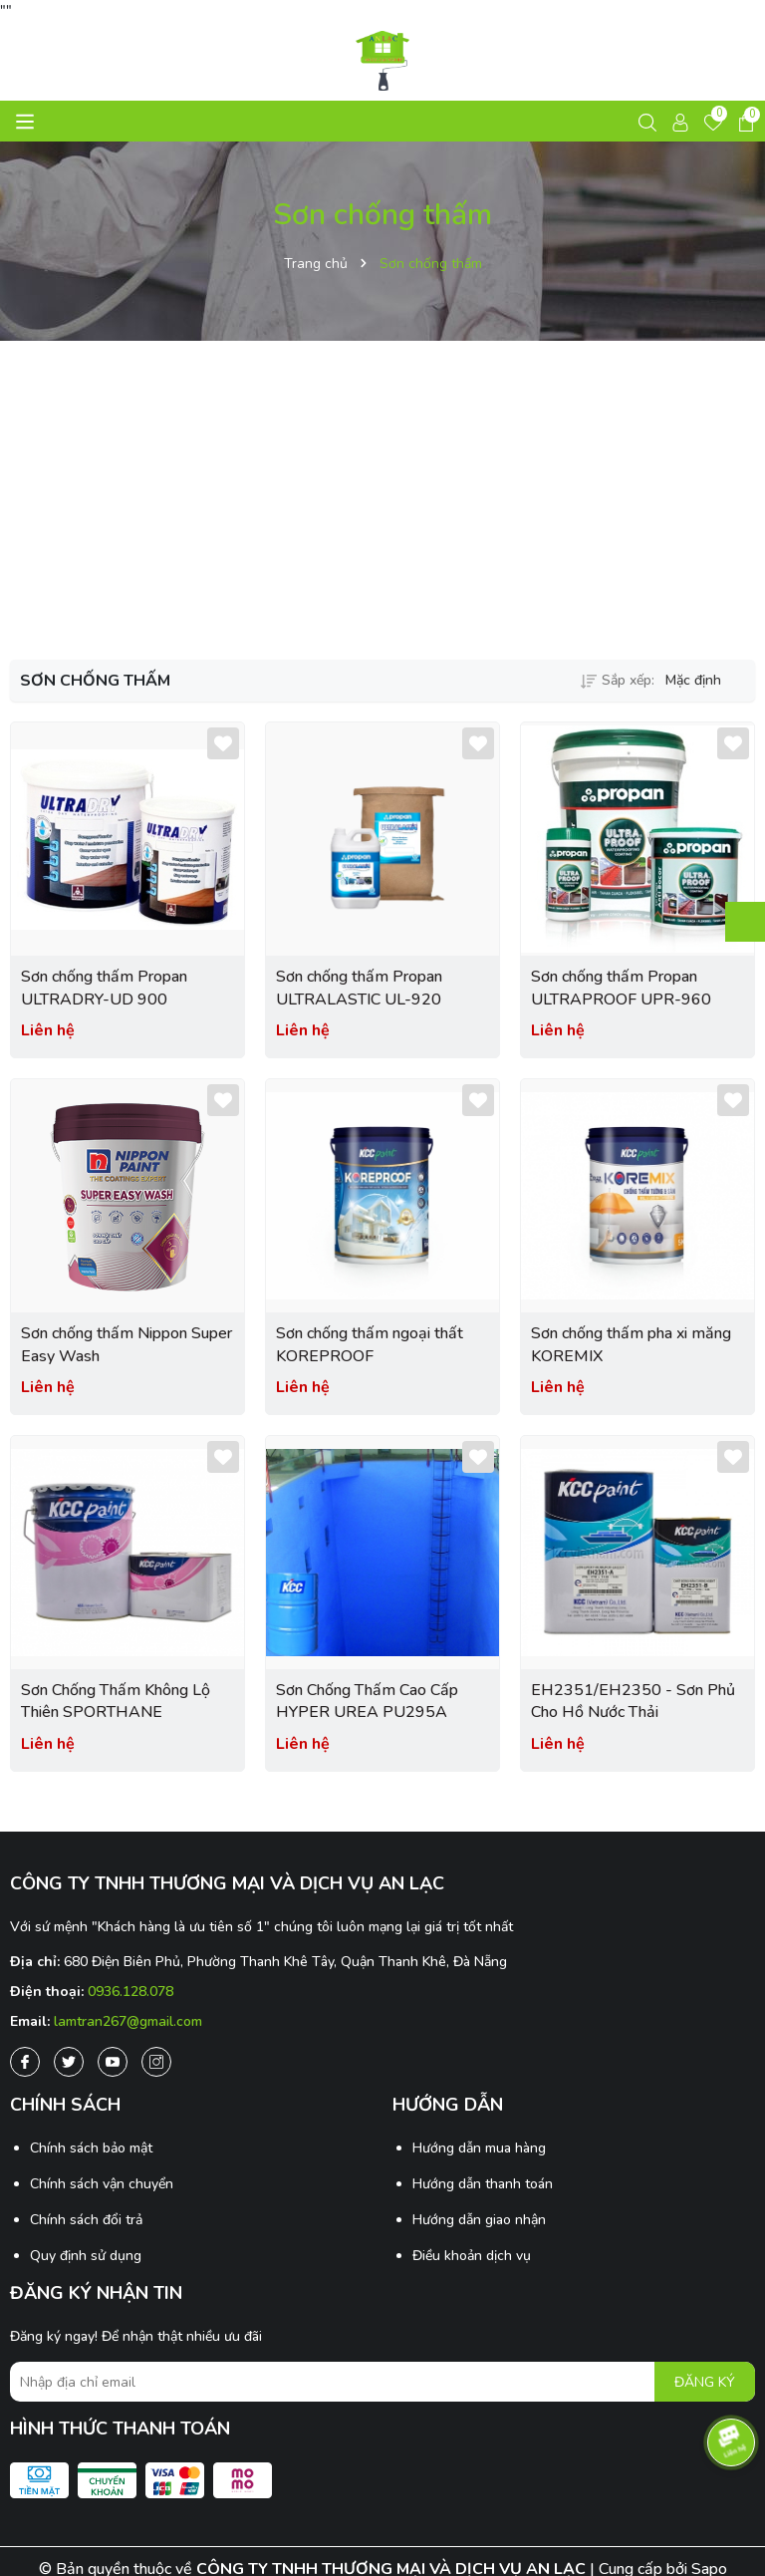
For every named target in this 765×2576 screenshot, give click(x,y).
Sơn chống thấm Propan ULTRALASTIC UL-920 (359, 987)
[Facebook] (25, 2062)
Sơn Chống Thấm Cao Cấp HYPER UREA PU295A (367, 1701)
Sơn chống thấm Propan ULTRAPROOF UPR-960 (621, 987)
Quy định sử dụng (85, 2255)
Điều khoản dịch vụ (471, 2255)
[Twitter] (69, 2062)
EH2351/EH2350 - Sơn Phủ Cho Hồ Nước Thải (633, 1701)
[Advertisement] (382, 500)
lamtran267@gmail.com (128, 2021)
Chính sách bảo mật (91, 2148)
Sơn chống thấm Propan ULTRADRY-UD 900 (104, 987)
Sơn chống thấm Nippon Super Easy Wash (126, 1344)
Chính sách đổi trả (86, 2219)
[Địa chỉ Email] (382, 2382)
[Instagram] (156, 2062)
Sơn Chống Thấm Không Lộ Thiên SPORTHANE (115, 1701)
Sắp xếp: (617, 680)
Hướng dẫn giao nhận (479, 2219)
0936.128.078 (130, 1991)
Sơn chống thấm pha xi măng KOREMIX (631, 1344)
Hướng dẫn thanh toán (482, 2183)
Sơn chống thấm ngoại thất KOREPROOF (369, 1344)
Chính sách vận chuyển (101, 2183)
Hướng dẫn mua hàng (479, 2148)
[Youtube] (113, 2062)
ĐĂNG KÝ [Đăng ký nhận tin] (704, 2382)
